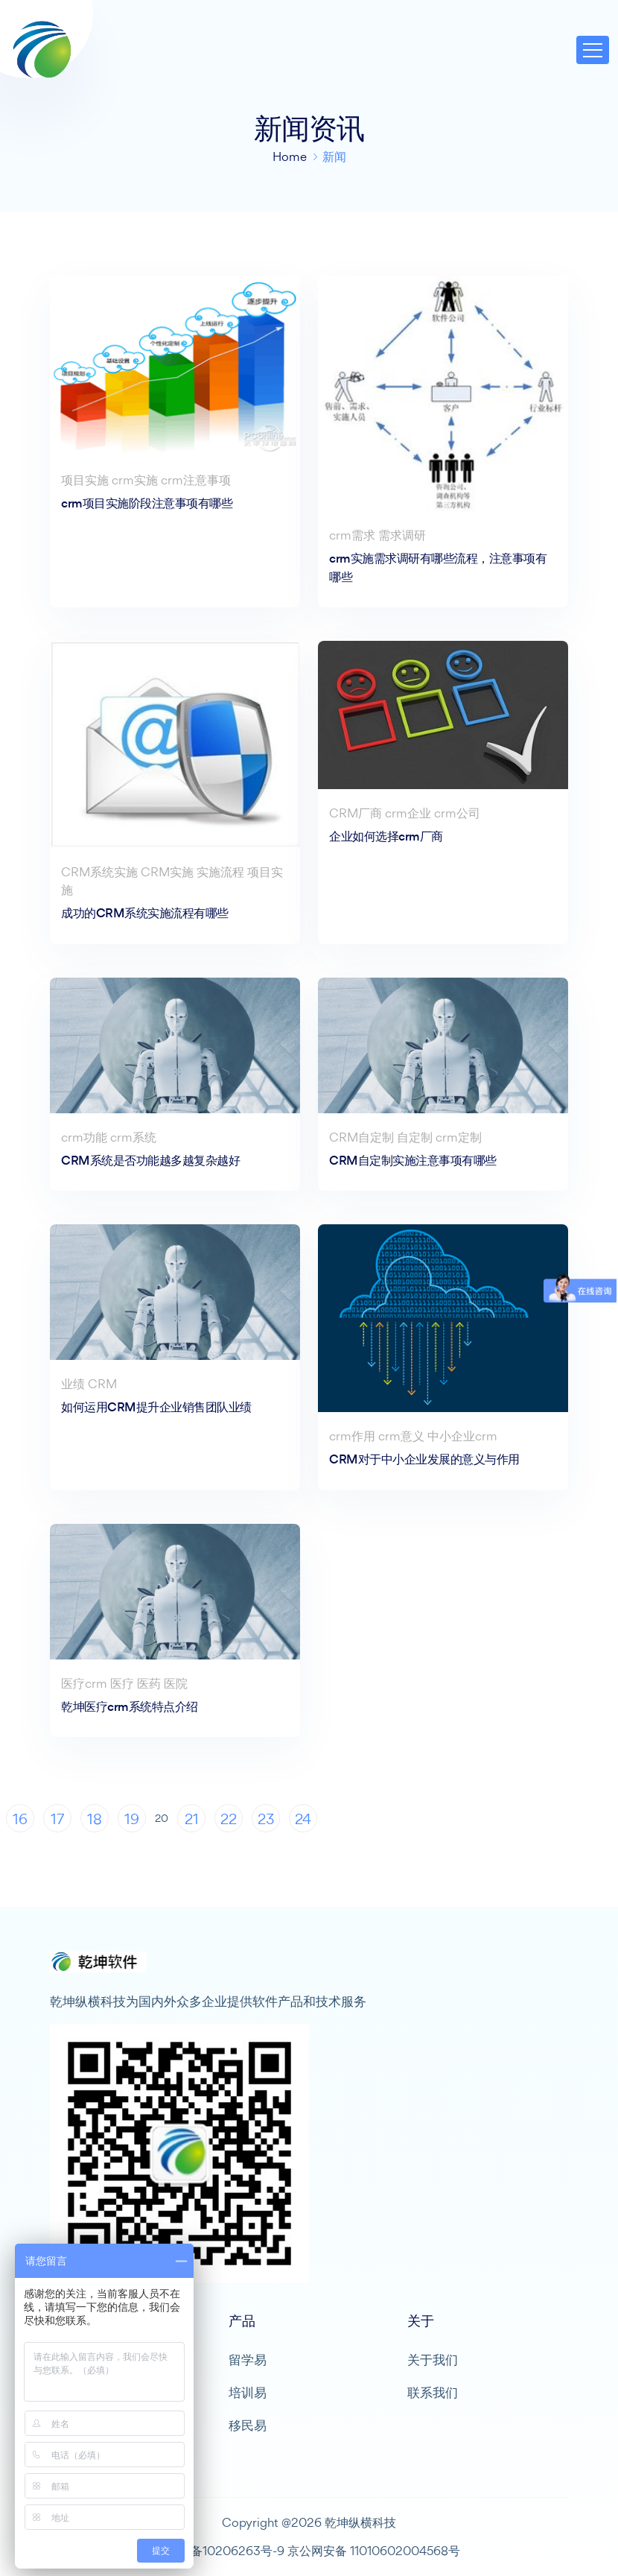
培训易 (248, 2392)
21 (192, 1819)
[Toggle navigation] (592, 50)
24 (303, 1819)
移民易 (248, 2425)
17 (57, 1819)
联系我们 (432, 2392)
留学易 (248, 2359)
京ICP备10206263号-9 (221, 2550)
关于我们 (432, 2359)
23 (266, 1819)
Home (290, 156)
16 (20, 1819)
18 (94, 1819)
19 (131, 1819)
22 (228, 1819)
